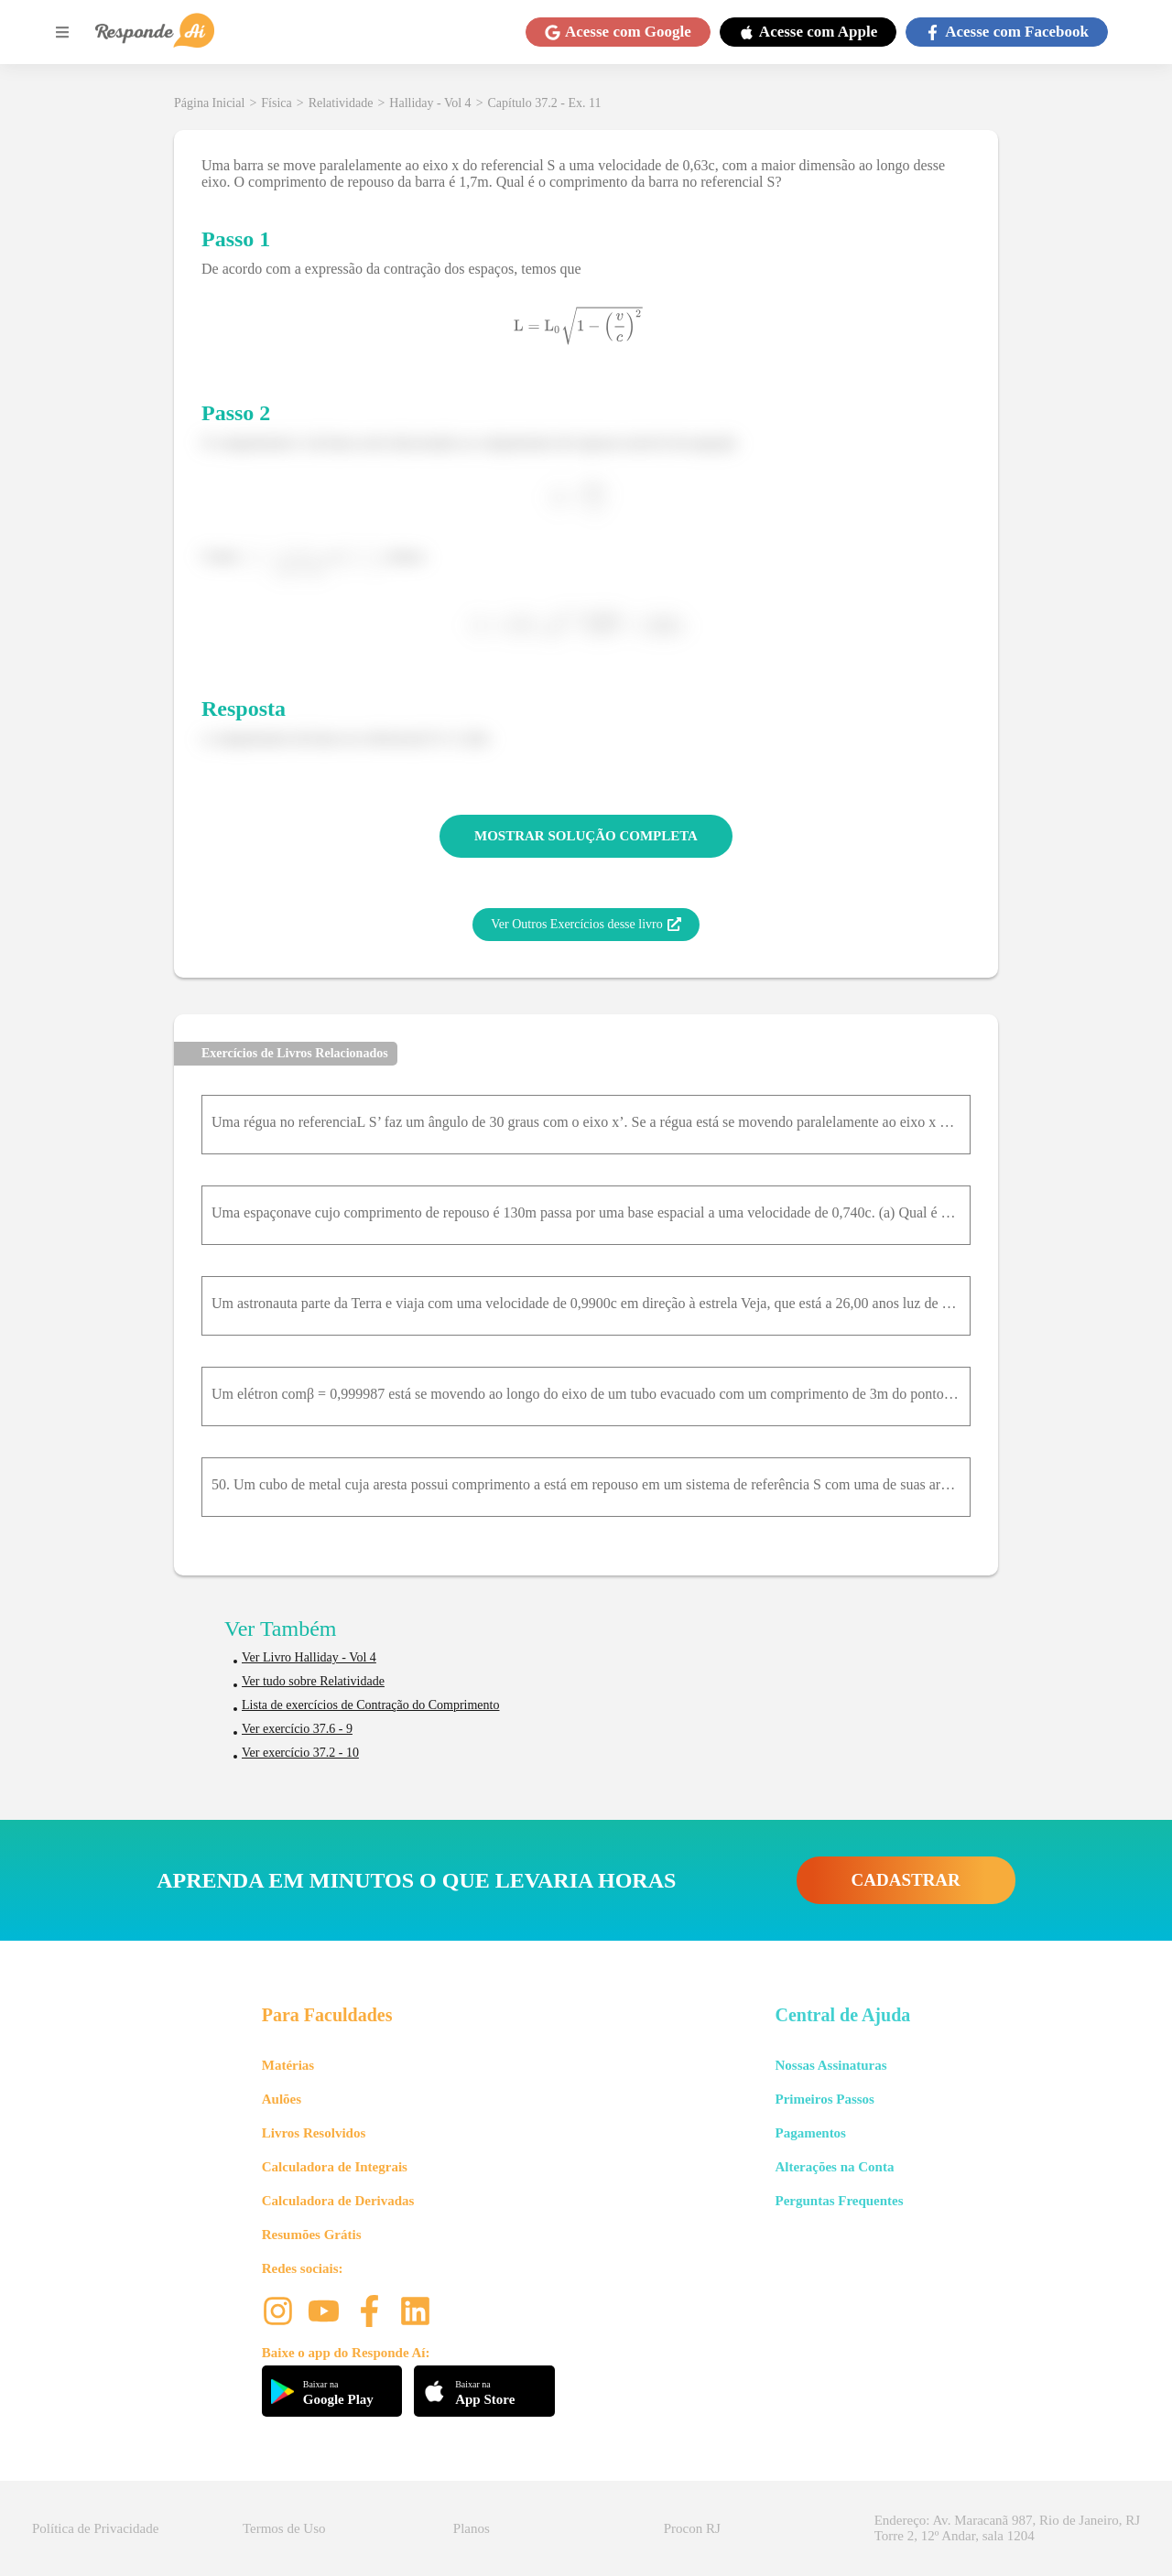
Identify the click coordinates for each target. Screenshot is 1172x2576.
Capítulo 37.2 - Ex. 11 (545, 103)
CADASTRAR (906, 1879)
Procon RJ (692, 2528)
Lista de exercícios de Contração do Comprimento (370, 1705)
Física (276, 103)
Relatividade (341, 103)
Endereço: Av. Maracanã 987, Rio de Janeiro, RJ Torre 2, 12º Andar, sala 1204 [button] (1007, 2528)
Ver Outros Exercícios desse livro (585, 924)
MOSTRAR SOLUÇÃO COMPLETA (586, 835)
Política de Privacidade (95, 2528)
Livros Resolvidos (314, 2133)
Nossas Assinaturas (830, 2065)
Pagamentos (810, 2133)
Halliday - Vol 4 (430, 103)
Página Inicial (209, 103)
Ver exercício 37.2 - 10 (300, 1752)
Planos (471, 2528)
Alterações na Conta (834, 2166)
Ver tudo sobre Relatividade (313, 1681)
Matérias (288, 2065)
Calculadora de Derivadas (338, 2200)
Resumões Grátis (312, 2234)
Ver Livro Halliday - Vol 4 (309, 1657)
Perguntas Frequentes (839, 2200)
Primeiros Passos (824, 2099)
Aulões (281, 2099)
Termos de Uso (284, 2528)
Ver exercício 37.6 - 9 (297, 1729)
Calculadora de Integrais (334, 2166)
